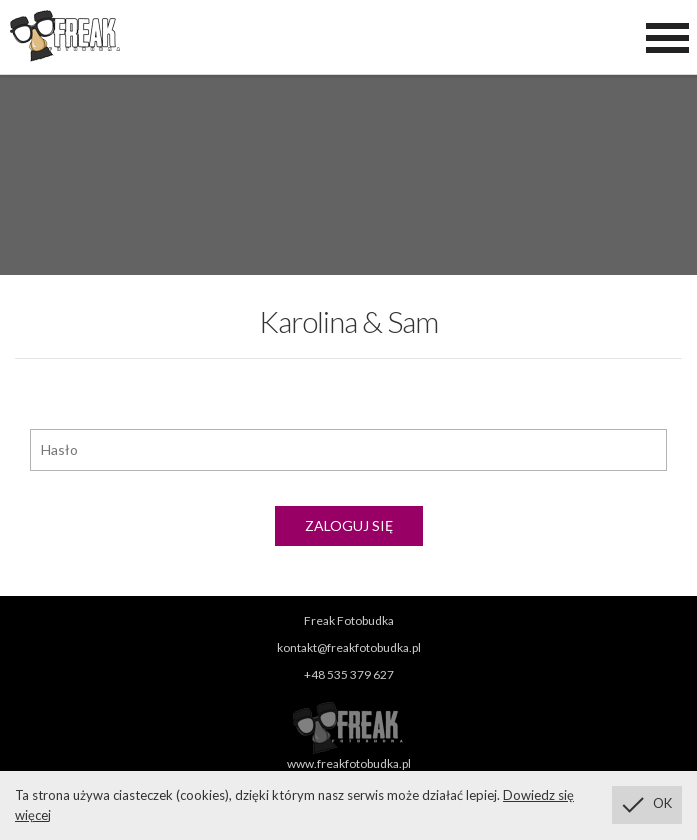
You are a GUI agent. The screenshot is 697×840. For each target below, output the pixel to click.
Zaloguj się (349, 525)
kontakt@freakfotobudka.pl (349, 647)
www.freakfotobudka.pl (349, 763)
